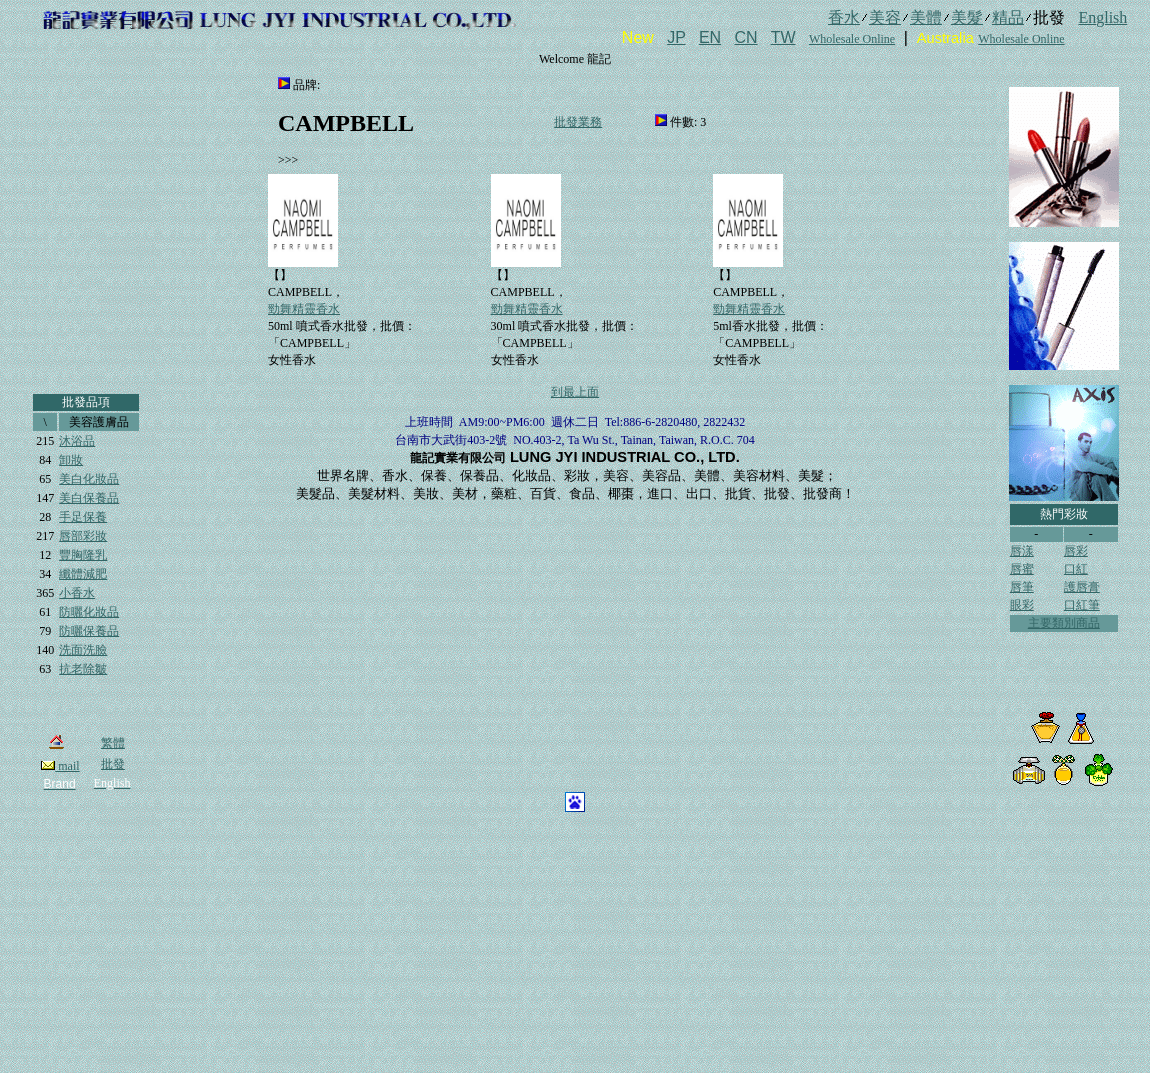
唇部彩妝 (83, 536)
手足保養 (83, 517)
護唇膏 (1082, 587)
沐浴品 (77, 441)
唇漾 (1022, 551)
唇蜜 (1022, 569)
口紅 (1076, 569)
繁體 (113, 743)
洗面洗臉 (83, 650)
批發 (113, 764)
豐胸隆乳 (83, 555)
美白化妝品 (89, 479)
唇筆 (1022, 587)
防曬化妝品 (89, 612)
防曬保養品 (89, 631)
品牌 (305, 85)
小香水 (77, 593)
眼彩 (1022, 605)
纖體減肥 (83, 574)
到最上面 (575, 392)
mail (60, 766)
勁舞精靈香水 (304, 309)
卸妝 (71, 460)
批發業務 (578, 122)
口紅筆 (1082, 605)
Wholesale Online (852, 39)
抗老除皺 (83, 669)
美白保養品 (89, 498)
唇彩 (1076, 551)
